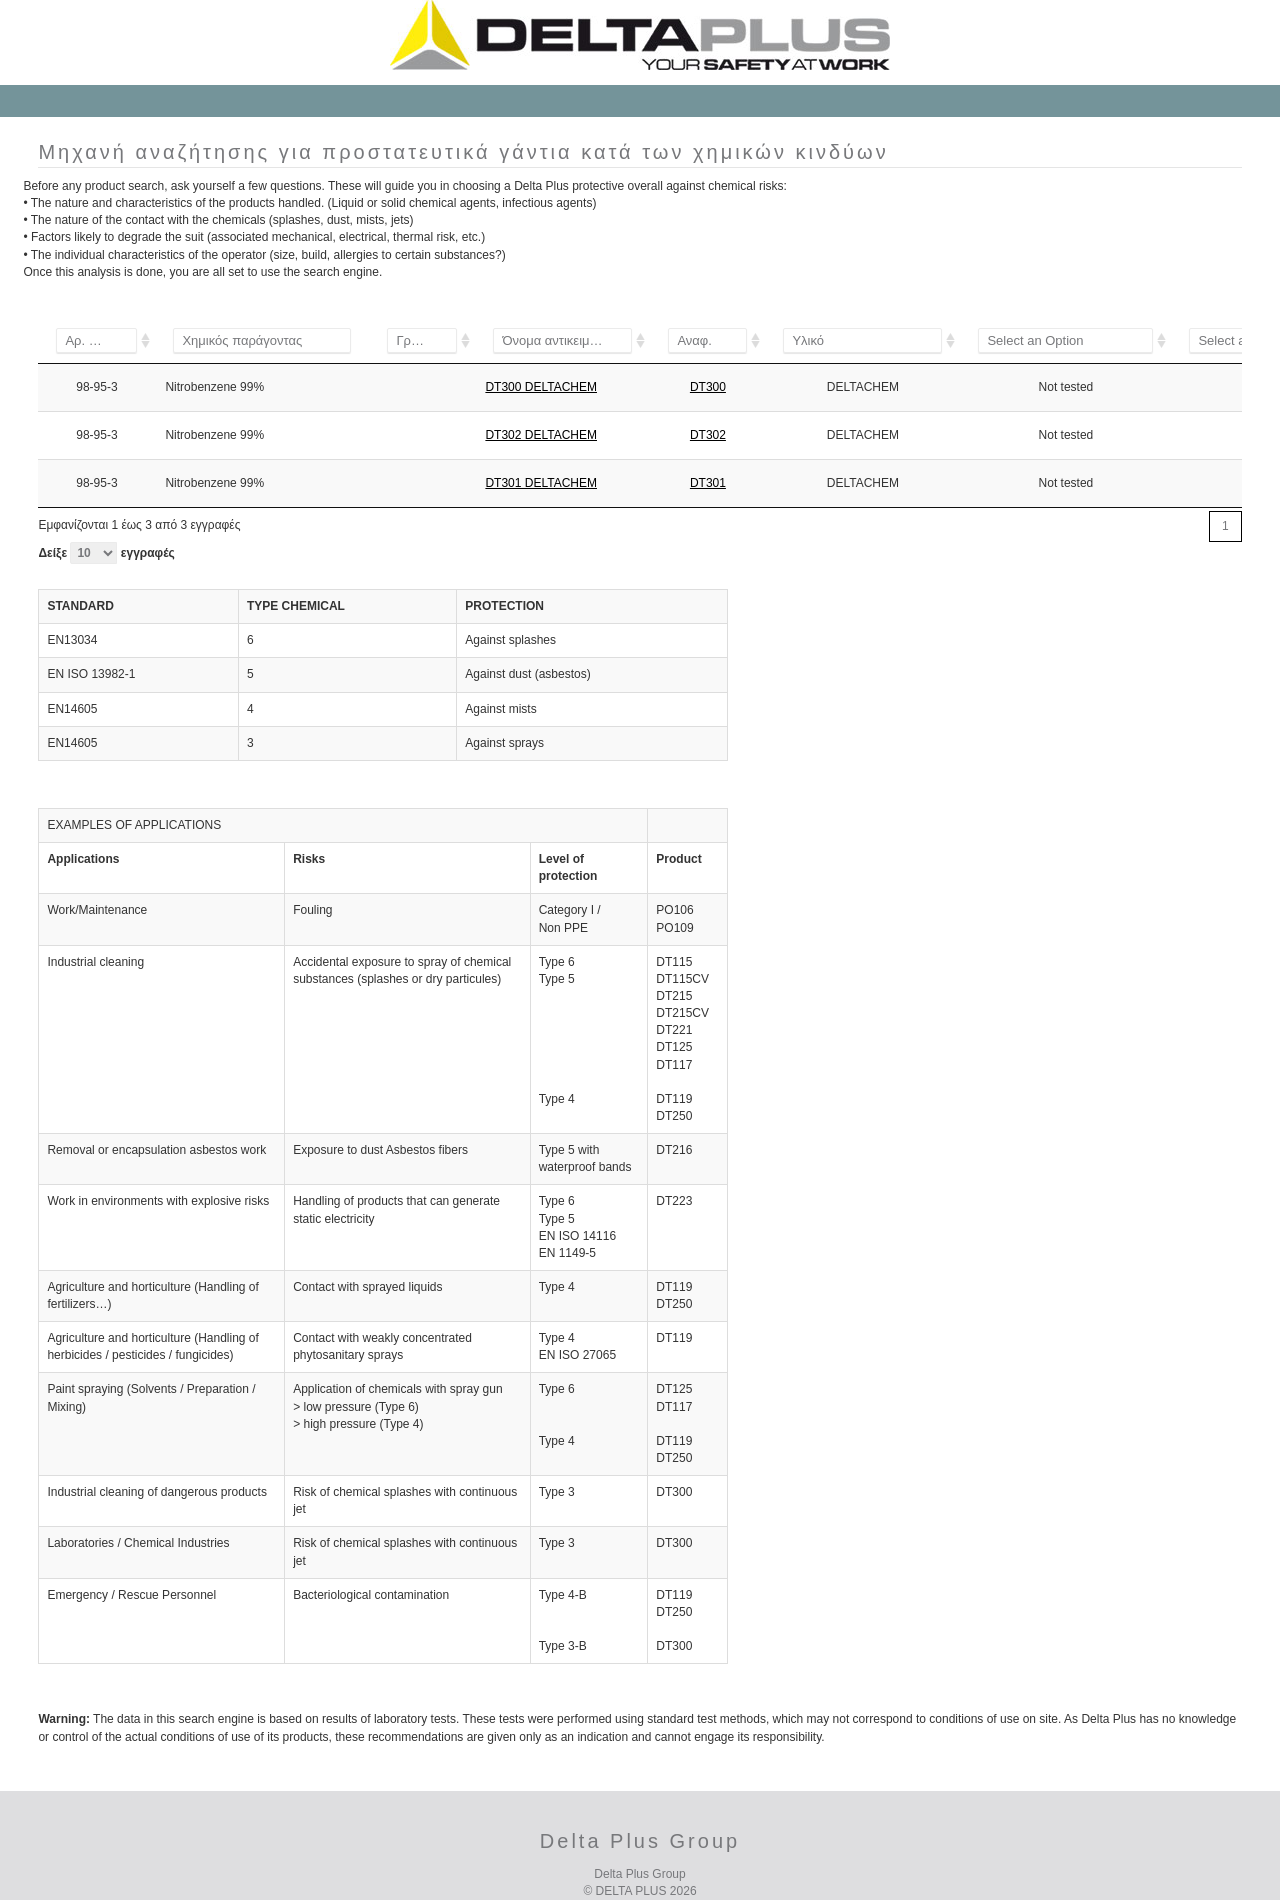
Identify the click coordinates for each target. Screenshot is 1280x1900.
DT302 (708, 435)
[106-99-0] (96, 341)
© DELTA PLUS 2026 (639, 1891)
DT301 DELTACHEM (541, 483)
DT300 (708, 387)
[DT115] (562, 341)
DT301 (708, 483)
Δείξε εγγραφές (106, 553)
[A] (422, 341)
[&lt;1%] (1065, 341)
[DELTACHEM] (862, 341)
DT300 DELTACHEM (541, 387)
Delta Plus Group (639, 1874)
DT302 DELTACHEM (541, 435)
